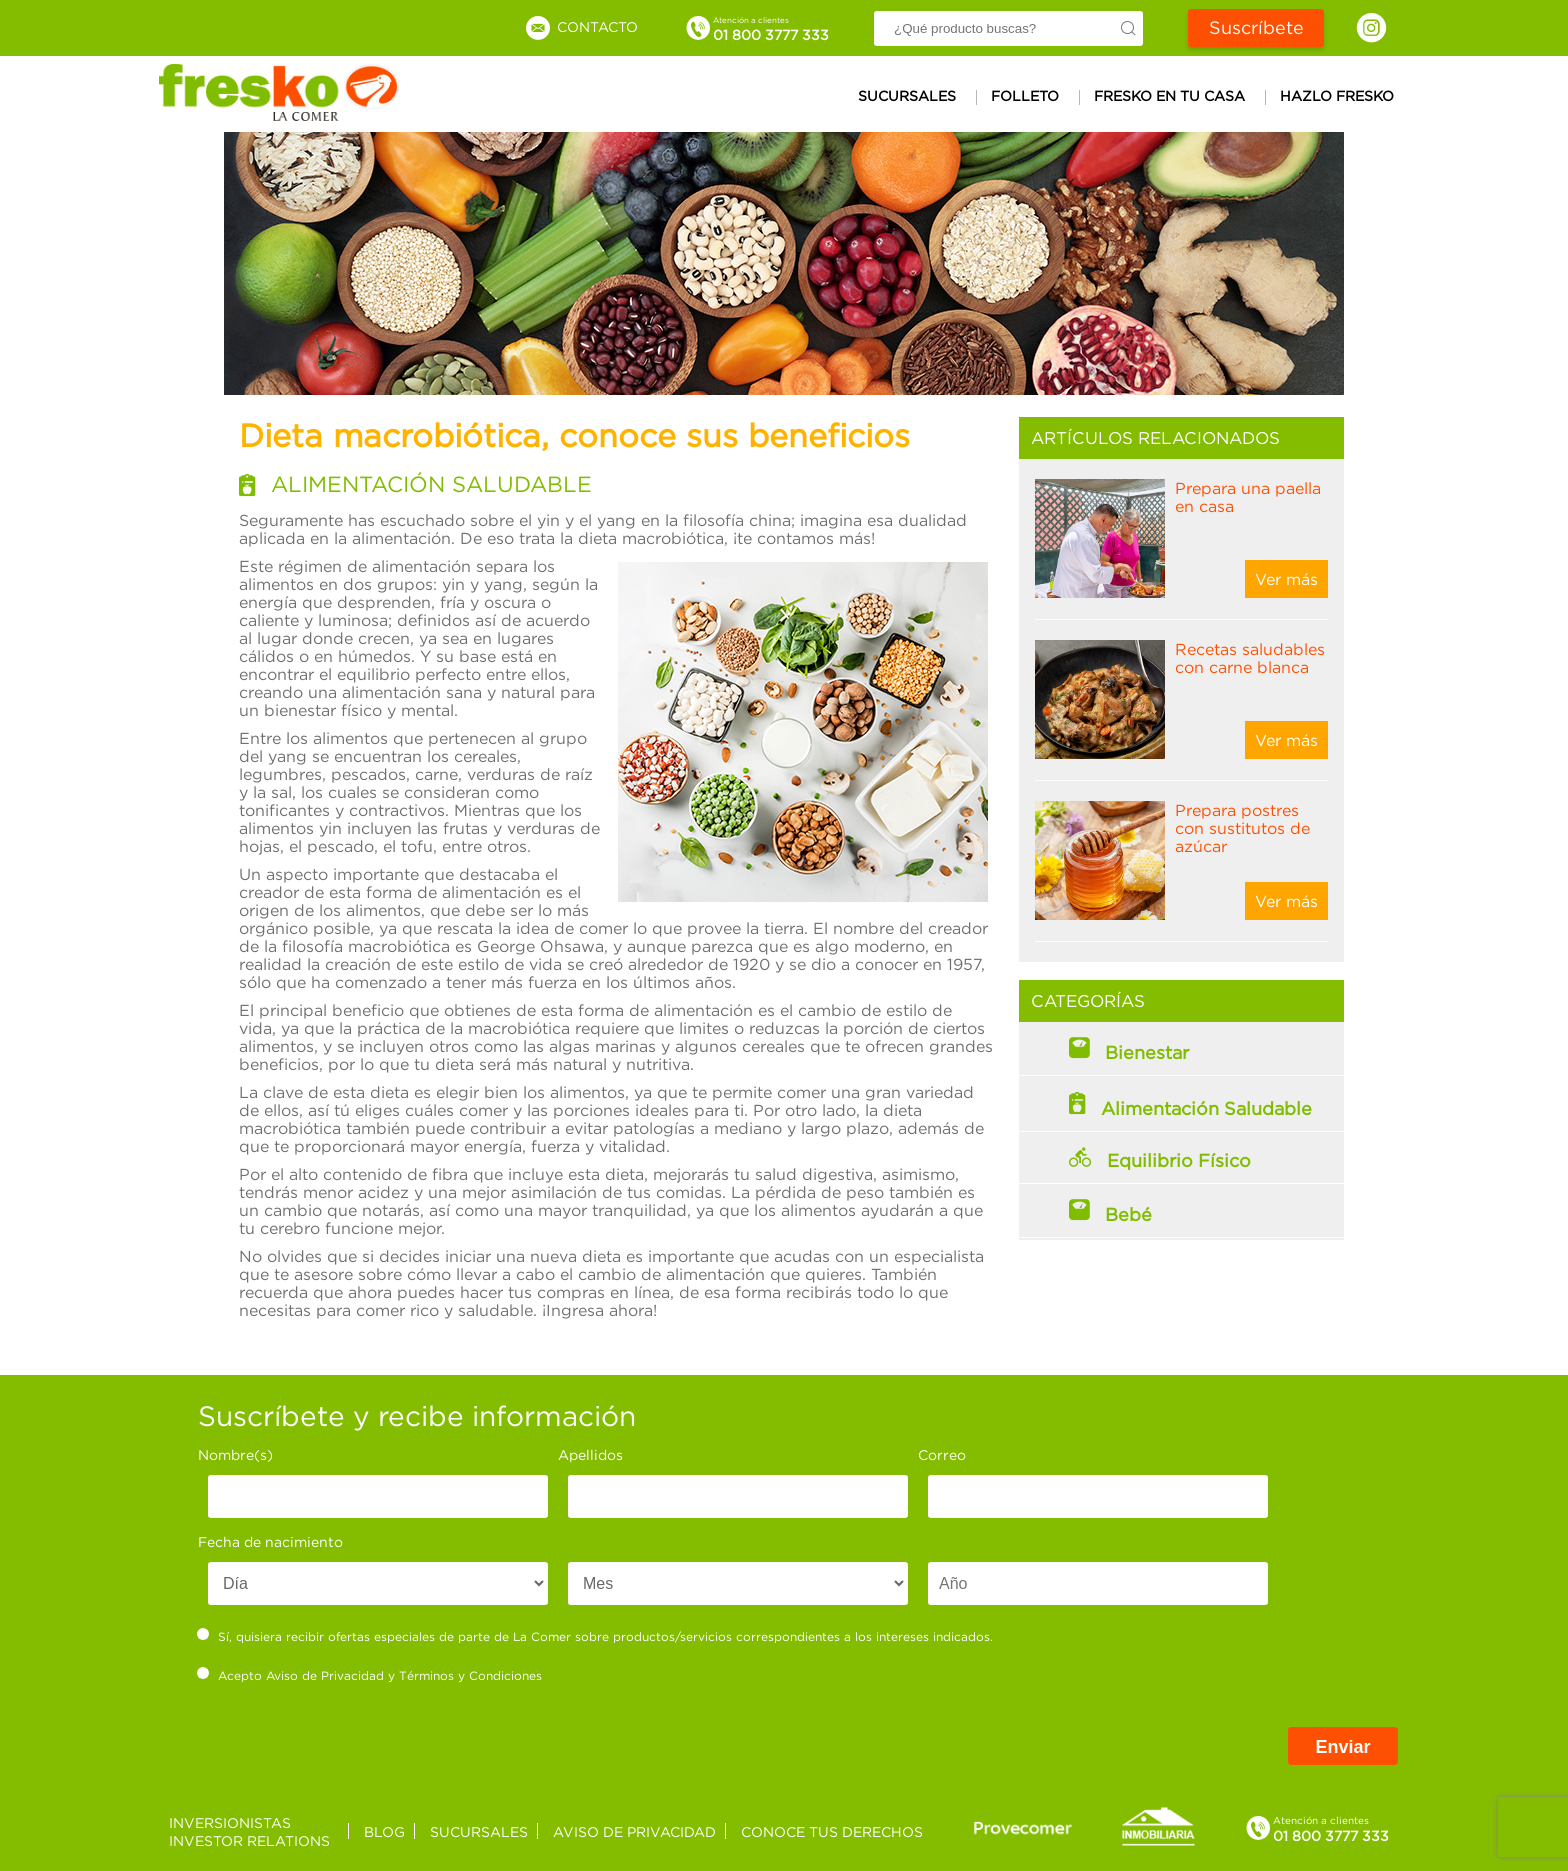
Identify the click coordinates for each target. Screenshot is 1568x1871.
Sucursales (907, 95)
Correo (942, 1454)
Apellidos (590, 1454)
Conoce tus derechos (832, 1831)
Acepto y (370, 1675)
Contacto (580, 26)
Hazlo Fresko (1337, 95)
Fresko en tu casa (1169, 95)
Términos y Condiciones (470, 1675)
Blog (384, 1831)
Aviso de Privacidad (325, 1675)
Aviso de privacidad (634, 1831)
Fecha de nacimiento (270, 1541)
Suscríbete (1256, 27)
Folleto (1025, 95)
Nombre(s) (235, 1454)
